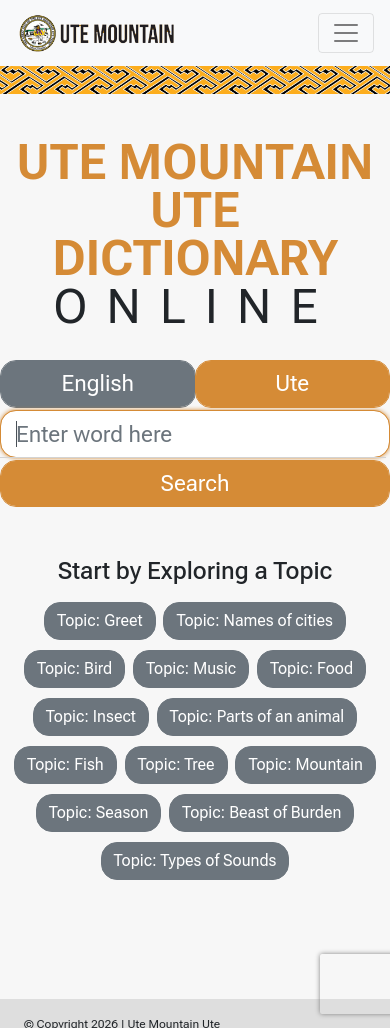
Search (195, 483)
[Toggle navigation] (346, 33)
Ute (292, 381)
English (98, 381)
